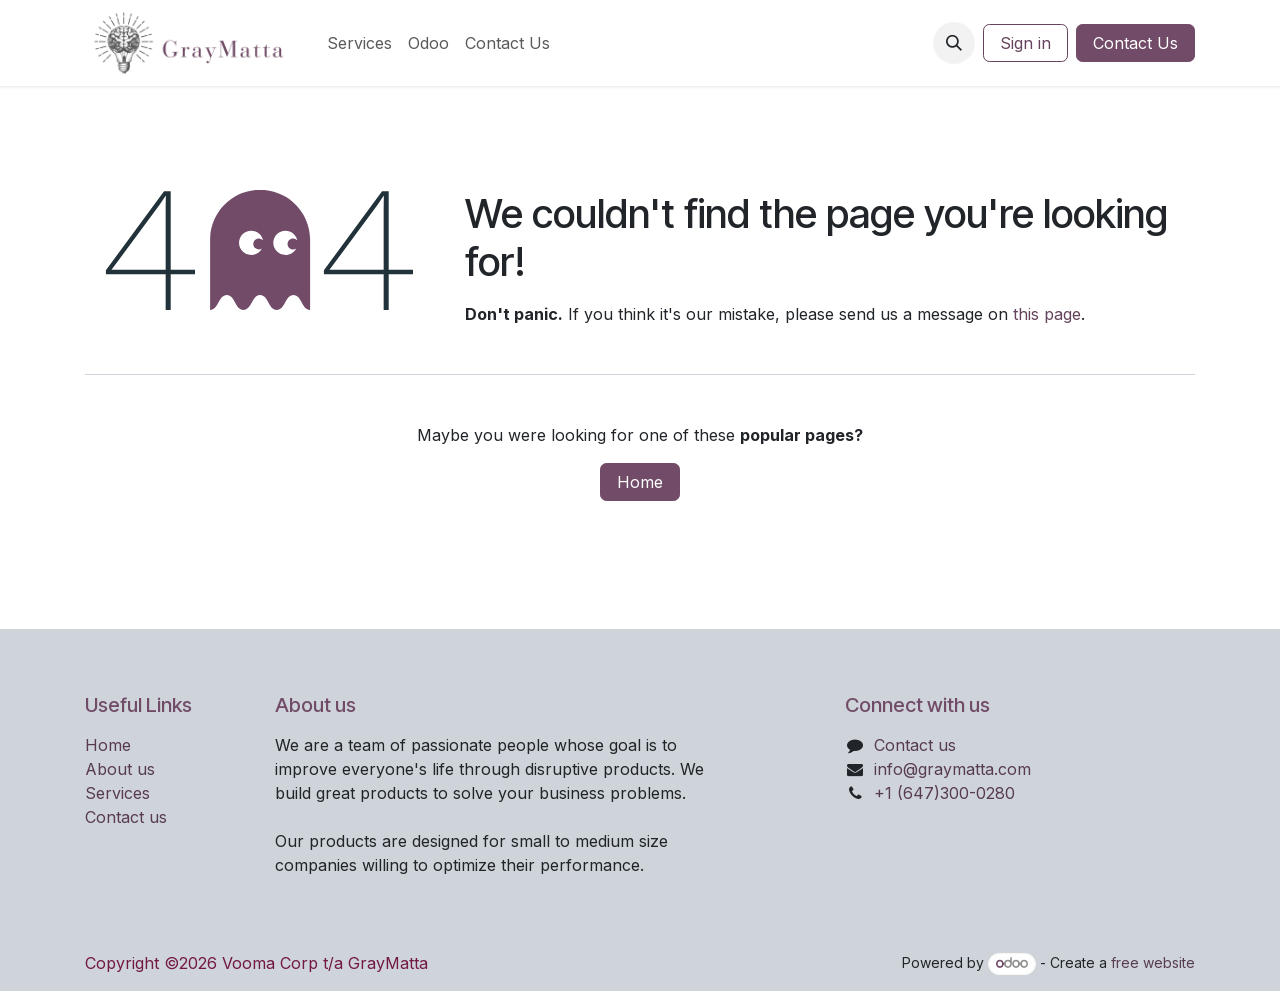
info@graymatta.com (952, 769)
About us (120, 769)
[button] (954, 43)
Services (117, 793)
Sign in (1025, 43)
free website (1153, 962)
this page (1047, 314)
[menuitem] (359, 43)
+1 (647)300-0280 (944, 793)
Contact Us (1135, 43)
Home (640, 482)
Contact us (126, 817)
